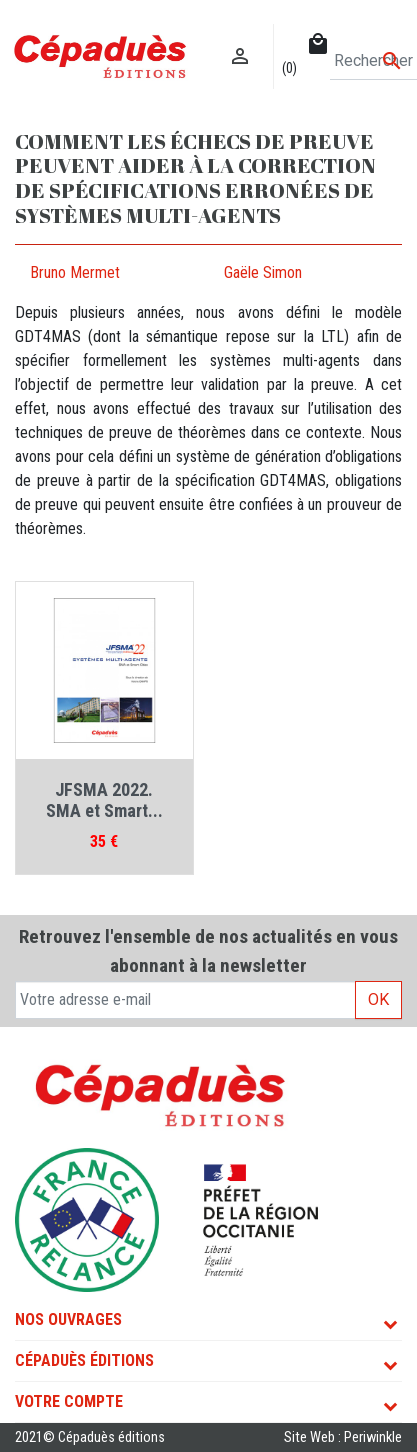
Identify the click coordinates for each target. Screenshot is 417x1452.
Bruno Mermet (75, 272)
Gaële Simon (263, 272)
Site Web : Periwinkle (343, 1437)
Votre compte (69, 1401)
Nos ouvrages (68, 1319)
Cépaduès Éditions (84, 1360)
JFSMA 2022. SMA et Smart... (104, 800)
